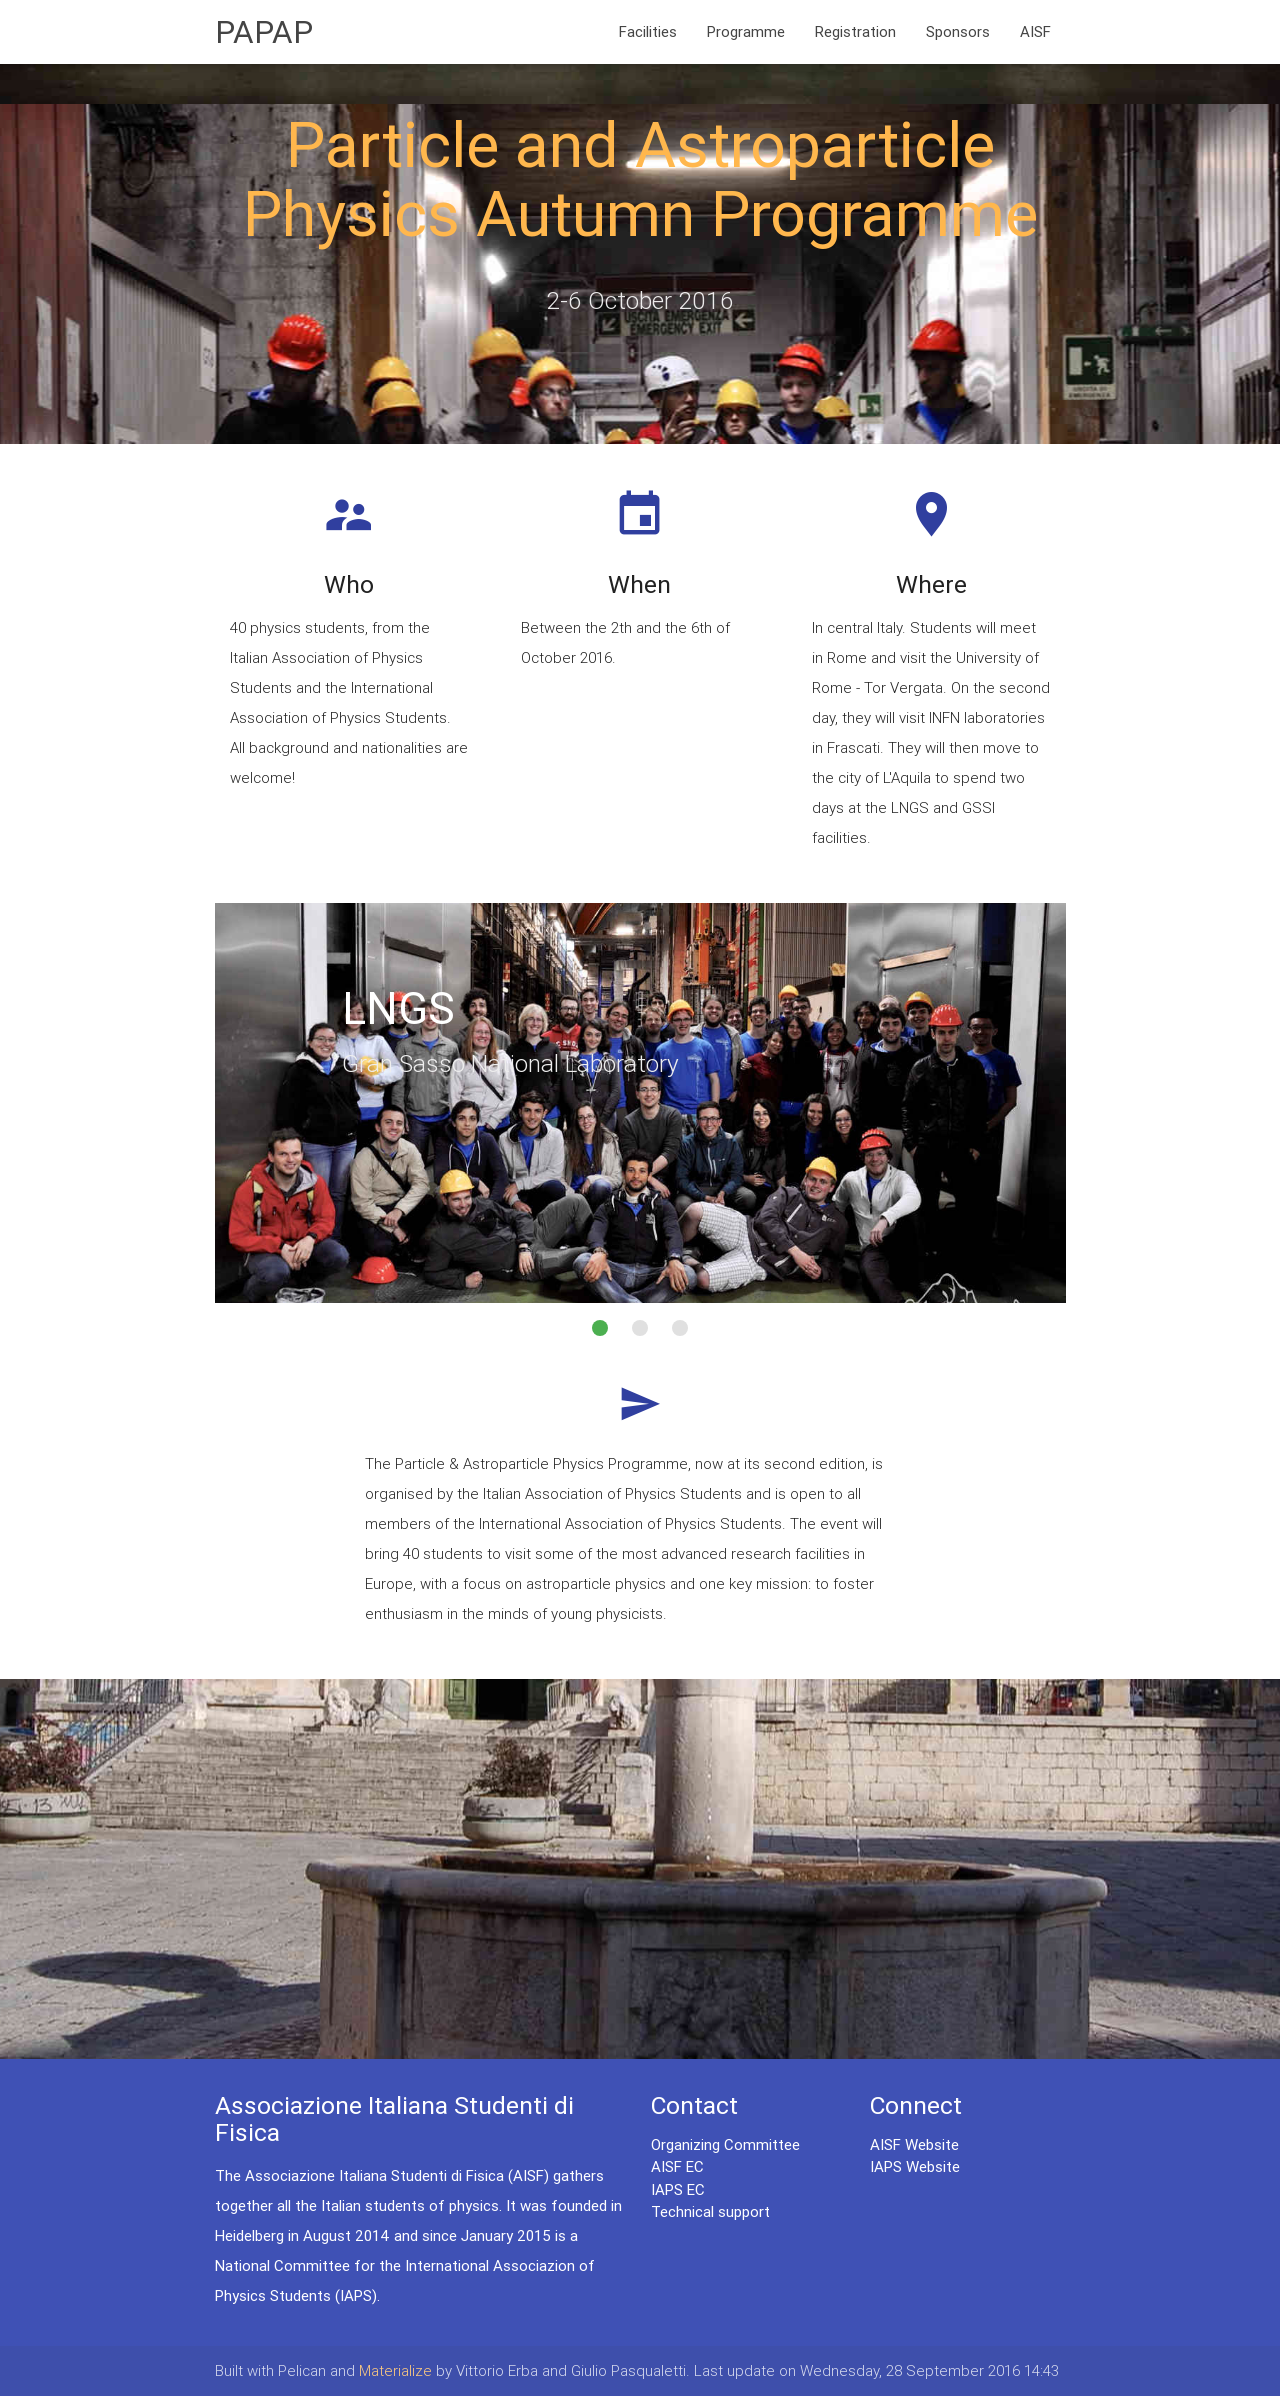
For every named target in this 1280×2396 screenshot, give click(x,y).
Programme (746, 31)
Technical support (710, 2211)
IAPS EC (678, 2189)
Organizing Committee (725, 2144)
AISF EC (677, 2166)
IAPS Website (915, 2166)
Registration (855, 31)
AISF (1035, 31)
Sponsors (958, 31)
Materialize (395, 2370)
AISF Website (914, 2144)
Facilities (648, 31)
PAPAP (264, 31)
